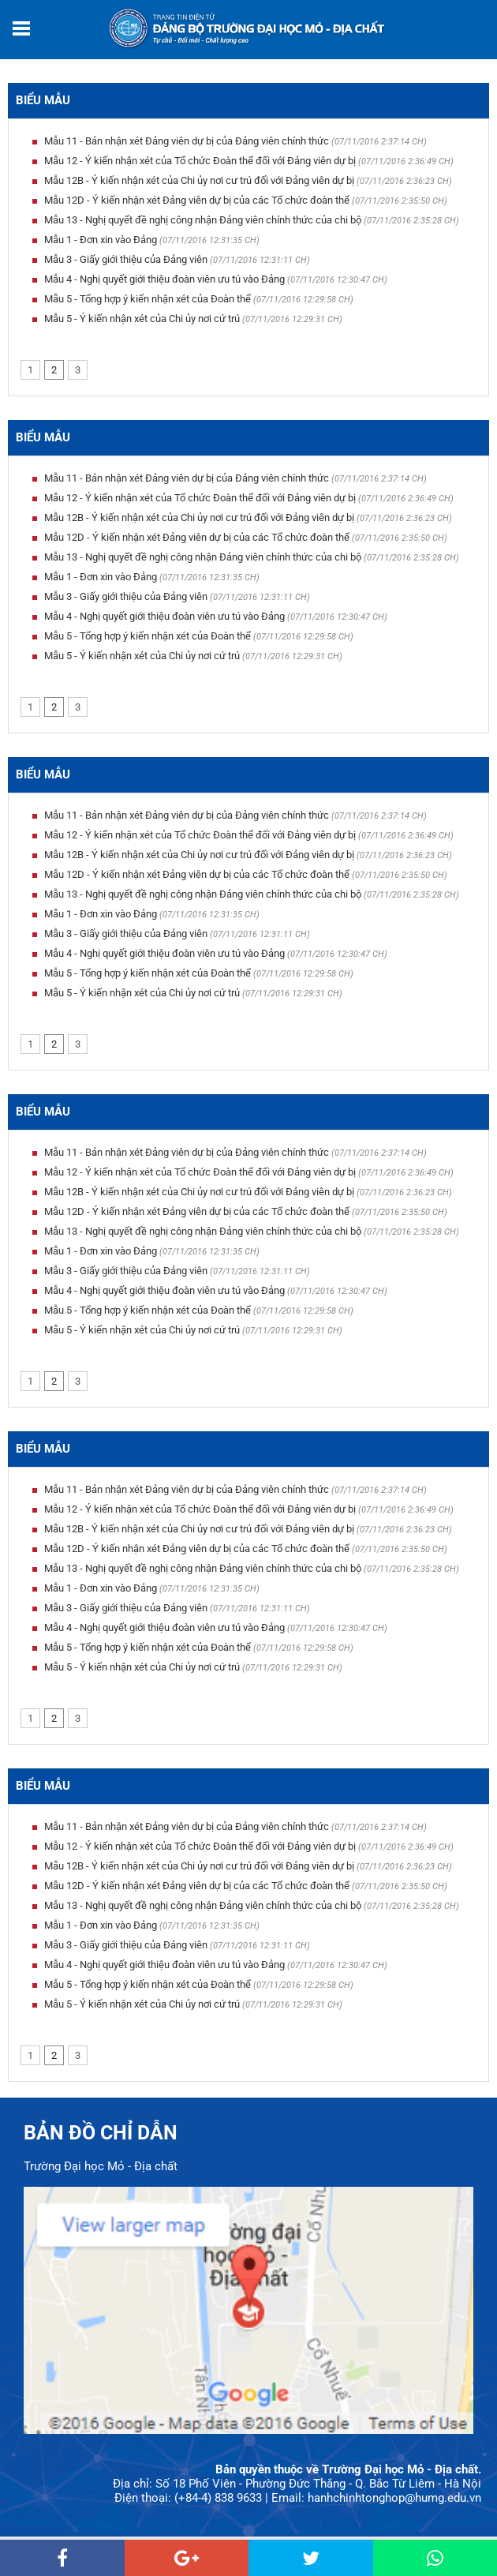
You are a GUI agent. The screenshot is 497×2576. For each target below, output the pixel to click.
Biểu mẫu (43, 100)
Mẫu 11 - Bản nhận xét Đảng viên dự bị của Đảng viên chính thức (186, 141)
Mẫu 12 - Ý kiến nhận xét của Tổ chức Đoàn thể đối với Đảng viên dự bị (200, 161)
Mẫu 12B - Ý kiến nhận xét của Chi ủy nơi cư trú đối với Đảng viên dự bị (199, 180)
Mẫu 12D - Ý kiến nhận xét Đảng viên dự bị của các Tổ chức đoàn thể (196, 200)
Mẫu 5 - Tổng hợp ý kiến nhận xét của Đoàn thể (147, 299)
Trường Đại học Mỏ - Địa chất (101, 2166)
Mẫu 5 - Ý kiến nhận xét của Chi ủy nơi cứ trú (142, 318)
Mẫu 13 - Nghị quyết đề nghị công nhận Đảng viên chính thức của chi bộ (202, 220)
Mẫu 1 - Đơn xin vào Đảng (100, 240)
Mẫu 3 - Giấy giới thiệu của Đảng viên (125, 259)
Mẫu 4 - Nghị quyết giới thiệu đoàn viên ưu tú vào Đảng (164, 279)
